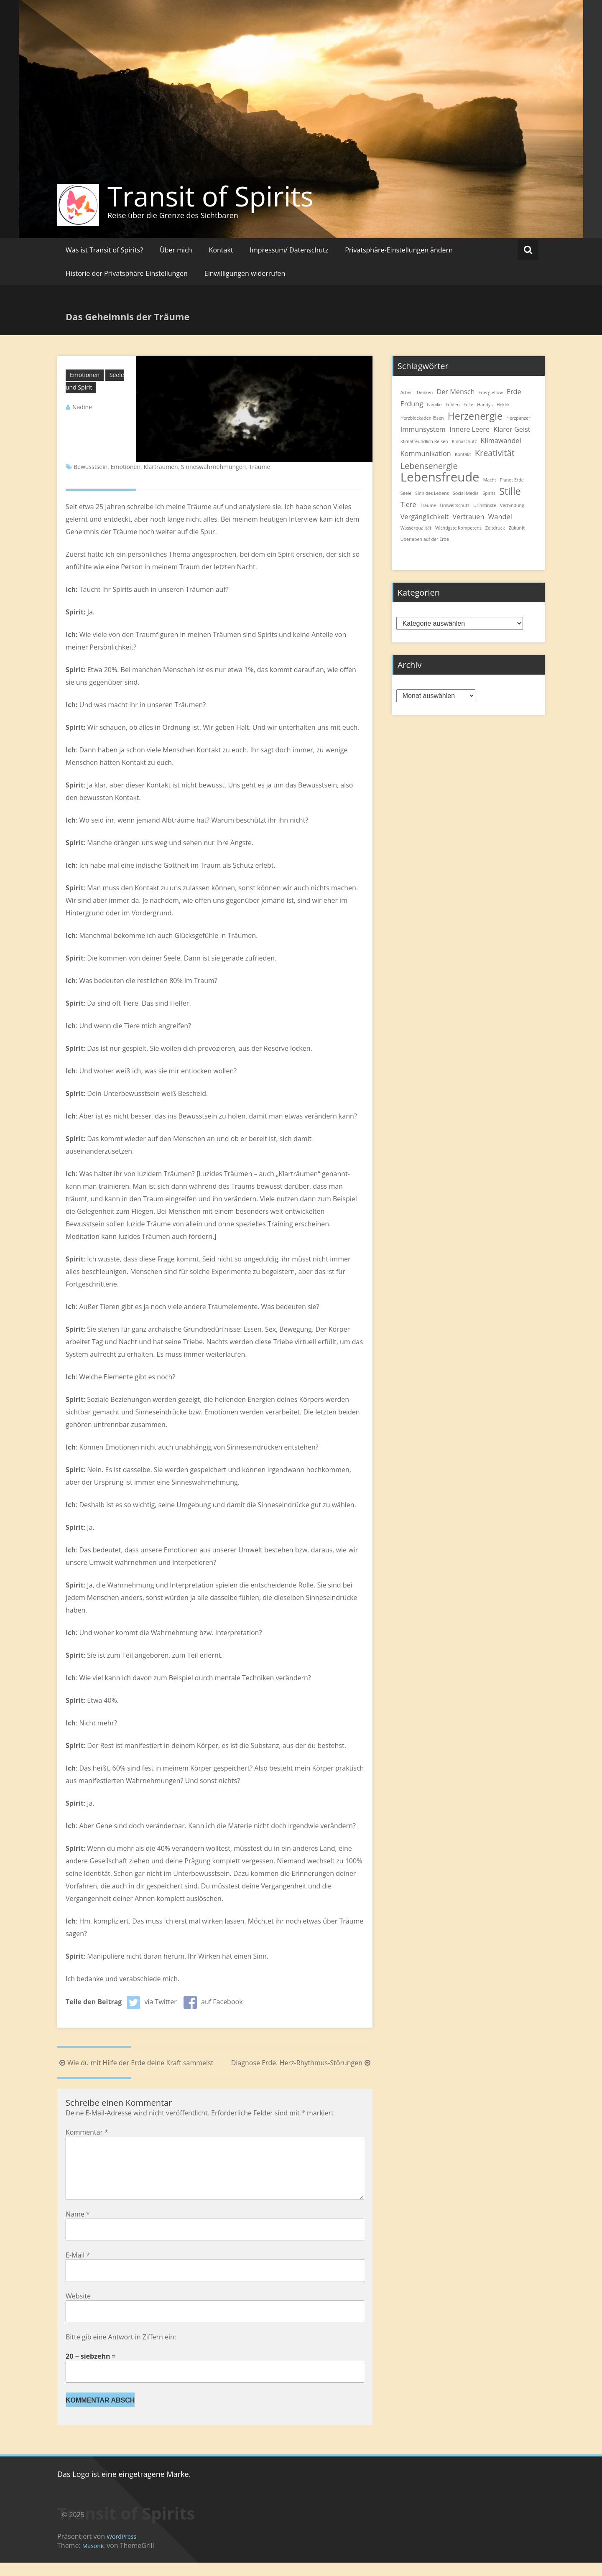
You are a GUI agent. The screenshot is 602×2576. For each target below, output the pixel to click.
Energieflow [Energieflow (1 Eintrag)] (491, 392)
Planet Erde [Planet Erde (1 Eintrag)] (512, 480)
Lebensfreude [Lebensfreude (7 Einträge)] (440, 477)
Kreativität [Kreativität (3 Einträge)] (495, 453)
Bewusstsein (90, 467)
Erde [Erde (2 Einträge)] (514, 391)
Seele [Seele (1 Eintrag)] (406, 493)
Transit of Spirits (210, 196)
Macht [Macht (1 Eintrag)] (489, 480)
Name (78, 2227)
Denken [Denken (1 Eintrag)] (425, 392)
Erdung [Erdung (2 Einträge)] (411, 403)
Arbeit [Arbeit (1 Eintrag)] (406, 392)
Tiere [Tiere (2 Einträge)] (408, 504)
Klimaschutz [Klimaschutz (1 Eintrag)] (464, 441)
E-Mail (78, 2268)
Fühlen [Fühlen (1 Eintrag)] (453, 405)
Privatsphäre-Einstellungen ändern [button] (399, 250)
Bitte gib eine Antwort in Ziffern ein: (121, 2350)
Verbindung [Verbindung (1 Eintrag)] (512, 505)
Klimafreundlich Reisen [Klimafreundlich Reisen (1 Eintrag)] (424, 441)
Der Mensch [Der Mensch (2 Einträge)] (455, 391)
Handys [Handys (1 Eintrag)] (484, 405)
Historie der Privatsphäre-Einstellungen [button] (127, 273)
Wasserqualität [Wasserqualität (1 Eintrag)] (415, 528)
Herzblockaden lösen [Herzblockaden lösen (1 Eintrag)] (422, 418)
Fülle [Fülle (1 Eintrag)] (468, 405)
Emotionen (84, 375)
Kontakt (221, 250)
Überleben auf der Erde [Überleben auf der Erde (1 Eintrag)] (424, 539)
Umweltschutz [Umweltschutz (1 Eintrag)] (454, 505)
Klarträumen (160, 467)
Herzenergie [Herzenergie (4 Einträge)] (475, 416)
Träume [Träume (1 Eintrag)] (428, 505)
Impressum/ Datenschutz (289, 250)
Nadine (82, 407)
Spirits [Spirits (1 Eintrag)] (488, 493)
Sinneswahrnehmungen (213, 467)
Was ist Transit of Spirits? (104, 250)
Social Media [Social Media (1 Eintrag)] (466, 493)
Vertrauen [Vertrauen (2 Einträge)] (468, 516)
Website (78, 2309)
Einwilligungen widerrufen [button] (245, 273)
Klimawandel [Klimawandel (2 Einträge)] (501, 440)
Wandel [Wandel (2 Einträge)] (500, 516)
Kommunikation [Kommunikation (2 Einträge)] (425, 453)
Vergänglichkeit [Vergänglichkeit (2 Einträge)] (424, 516)
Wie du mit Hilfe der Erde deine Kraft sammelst (135, 2062)
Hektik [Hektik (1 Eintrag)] (503, 405)
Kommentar (87, 2132)
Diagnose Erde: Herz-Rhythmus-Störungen (301, 2062)
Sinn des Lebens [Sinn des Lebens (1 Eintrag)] (432, 493)
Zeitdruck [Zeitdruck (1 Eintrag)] (495, 528)
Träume (259, 467)
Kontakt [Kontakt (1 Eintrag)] (463, 454)
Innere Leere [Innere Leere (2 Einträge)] (469, 429)
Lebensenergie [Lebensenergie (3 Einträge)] (429, 465)
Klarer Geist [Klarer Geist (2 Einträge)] (511, 429)
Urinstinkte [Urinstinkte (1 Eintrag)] (484, 505)
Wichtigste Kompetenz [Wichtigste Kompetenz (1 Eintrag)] (458, 528)
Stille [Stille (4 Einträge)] (509, 491)
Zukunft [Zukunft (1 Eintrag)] (517, 528)
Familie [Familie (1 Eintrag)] (434, 405)
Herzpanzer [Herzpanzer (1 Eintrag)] (518, 418)
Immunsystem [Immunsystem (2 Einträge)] (423, 429)
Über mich (176, 250)
